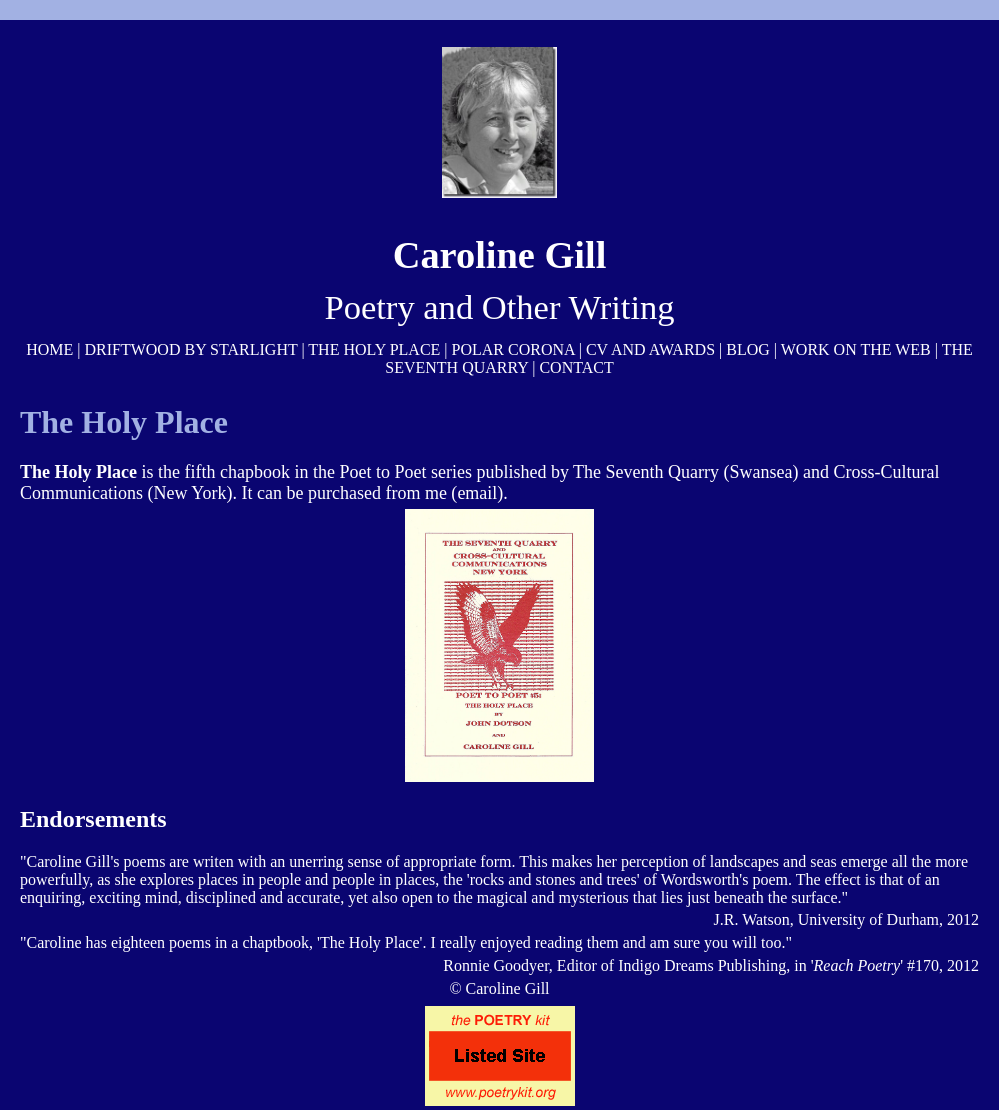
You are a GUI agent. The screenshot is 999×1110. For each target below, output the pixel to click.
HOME (49, 349)
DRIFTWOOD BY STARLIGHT (190, 349)
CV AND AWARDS (650, 349)
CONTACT (576, 367)
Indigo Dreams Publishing (702, 965)
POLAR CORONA (513, 349)
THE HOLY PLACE (374, 349)
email (477, 493)
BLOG (748, 349)
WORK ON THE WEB (856, 349)
